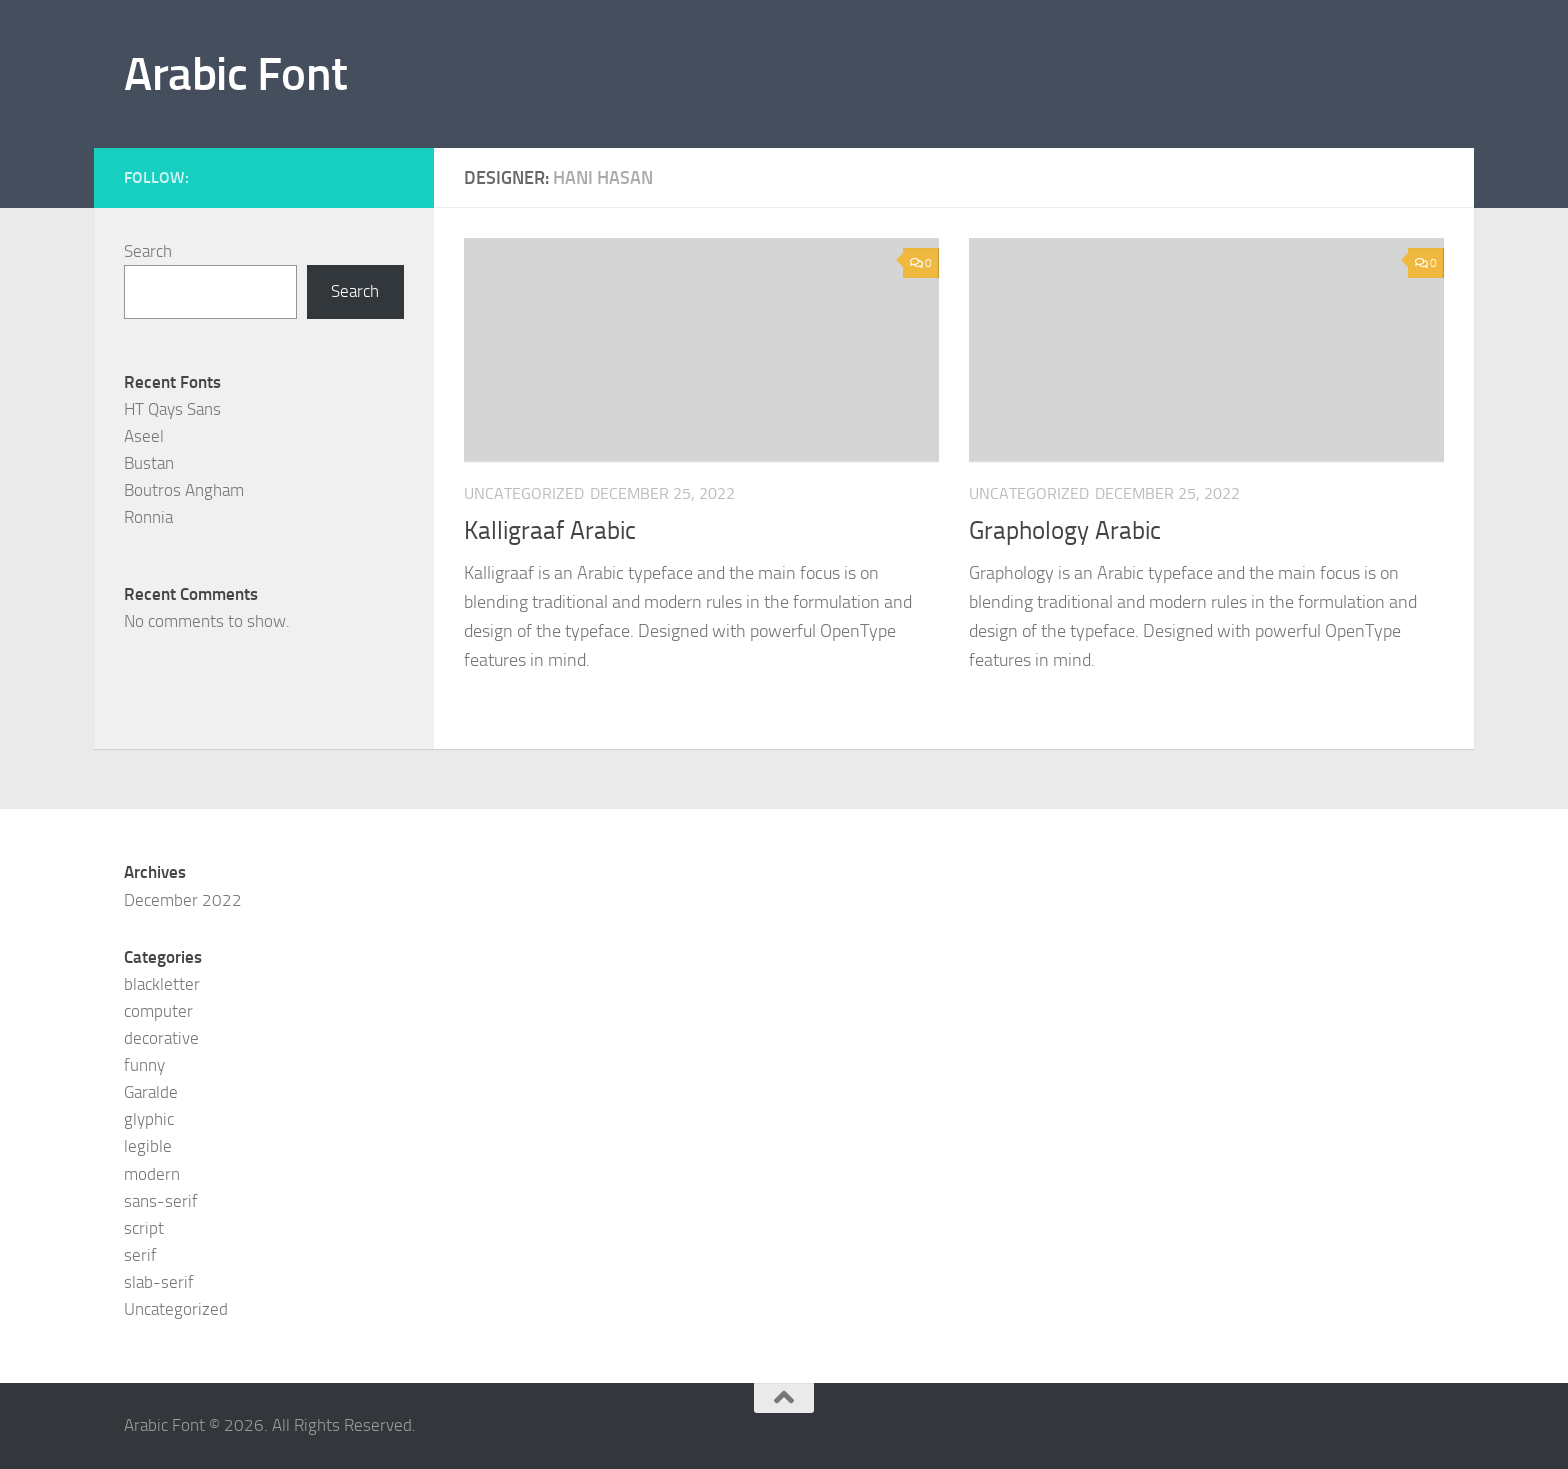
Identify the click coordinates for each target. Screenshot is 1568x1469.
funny (144, 1065)
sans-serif (161, 1201)
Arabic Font (236, 73)
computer (158, 1011)
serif (140, 1255)
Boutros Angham (184, 490)
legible (148, 1146)
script (144, 1228)
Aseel (144, 436)
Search (148, 251)
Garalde (151, 1092)
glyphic (149, 1119)
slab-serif (159, 1282)
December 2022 (183, 900)
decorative (161, 1038)
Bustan (149, 463)
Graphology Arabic (1065, 530)
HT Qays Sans (172, 409)
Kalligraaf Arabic (550, 530)
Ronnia (148, 517)
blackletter (162, 984)
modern (152, 1174)
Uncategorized (176, 1309)
